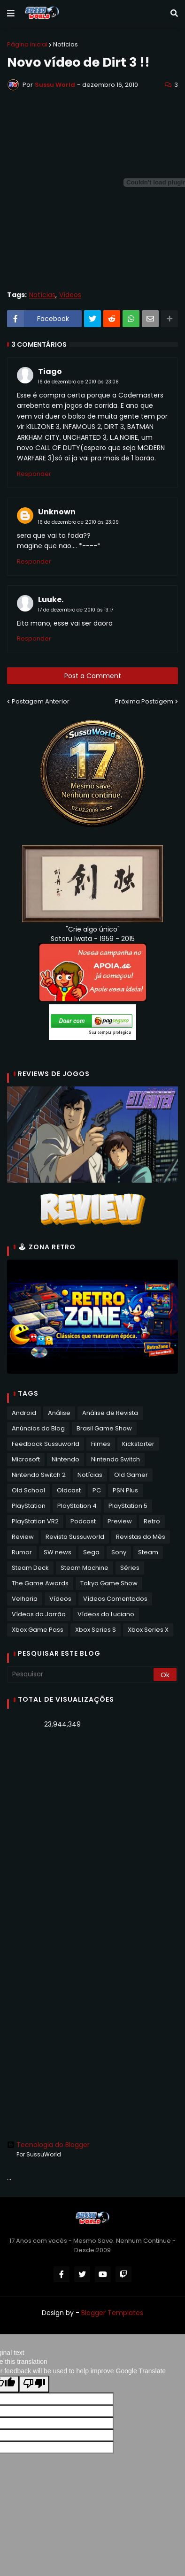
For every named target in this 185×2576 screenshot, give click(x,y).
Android (24, 1412)
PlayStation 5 (127, 1505)
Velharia (25, 1598)
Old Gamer (131, 1474)
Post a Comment (92, 675)
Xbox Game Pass (37, 1629)
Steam (148, 1552)
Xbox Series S (95, 1629)
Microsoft (26, 1459)
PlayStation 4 (77, 1505)
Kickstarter (138, 1443)
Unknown (57, 511)
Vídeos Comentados (115, 1598)
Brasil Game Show (104, 1428)
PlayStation (29, 1505)
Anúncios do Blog (38, 1428)
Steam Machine (84, 1567)
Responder (34, 473)
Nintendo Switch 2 (39, 1474)
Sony (118, 1552)
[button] (11, 14)
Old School (28, 1490)
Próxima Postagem (144, 701)
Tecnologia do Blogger (48, 2144)
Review (23, 1536)
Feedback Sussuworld (45, 1443)
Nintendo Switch (115, 1459)
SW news (57, 1552)
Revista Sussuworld (75, 1536)
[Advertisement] (92, 1835)
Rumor (22, 1552)
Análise (59, 1412)
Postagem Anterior (40, 701)
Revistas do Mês (140, 1536)
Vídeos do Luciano (105, 1614)
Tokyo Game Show (109, 1583)
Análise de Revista (110, 1412)
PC (96, 1490)
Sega (91, 1552)
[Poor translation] (34, 2384)
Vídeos (70, 294)
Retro (152, 1521)
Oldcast (69, 1490)
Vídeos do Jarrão (39, 1614)
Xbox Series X (148, 1629)
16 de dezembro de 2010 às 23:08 (78, 381)
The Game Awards (40, 1583)
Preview (120, 1521)
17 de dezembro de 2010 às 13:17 (75, 609)
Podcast (83, 1521)
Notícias (65, 44)
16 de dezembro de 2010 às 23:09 (78, 522)
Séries (129, 1567)
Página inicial (27, 44)
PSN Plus (125, 1490)
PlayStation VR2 (35, 1521)
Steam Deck (30, 1567)
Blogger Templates (112, 2312)
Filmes (100, 1443)
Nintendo (65, 1459)
